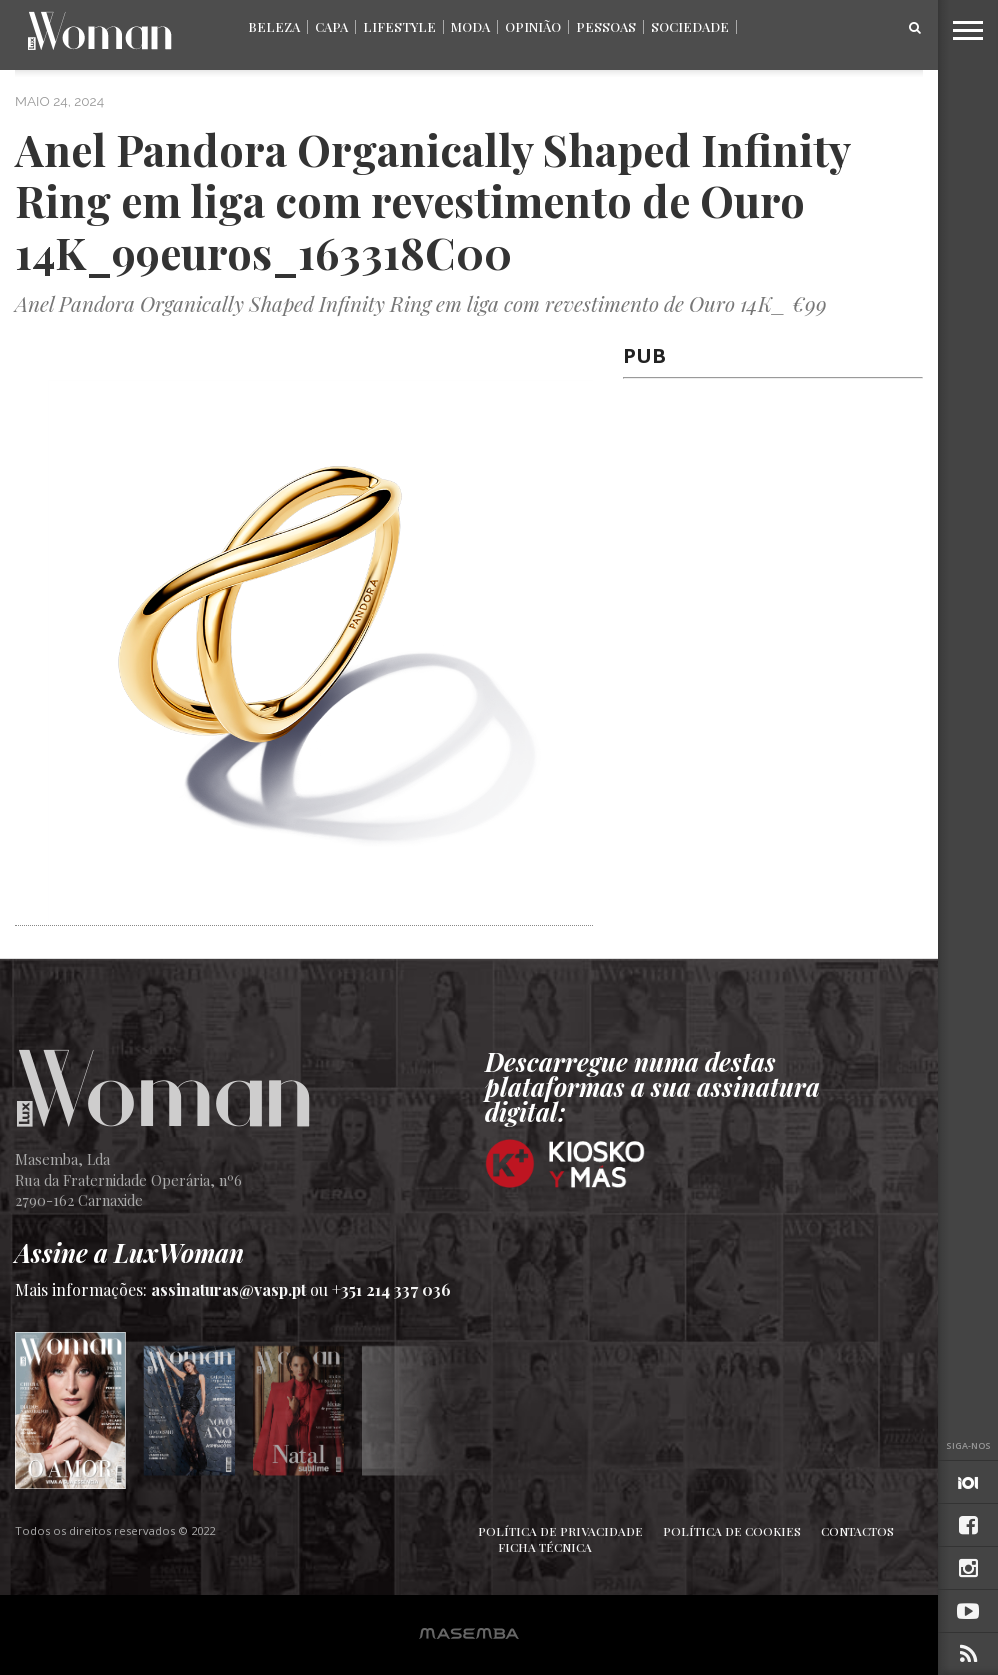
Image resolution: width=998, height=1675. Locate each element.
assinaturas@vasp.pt (228, 1289)
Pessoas (606, 26)
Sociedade (690, 26)
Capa (331, 26)
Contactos (857, 1531)
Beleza (274, 26)
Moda (470, 26)
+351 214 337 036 (391, 1289)
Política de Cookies (732, 1531)
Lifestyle (399, 26)
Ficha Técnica (545, 1547)
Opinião (533, 26)
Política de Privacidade (560, 1531)
